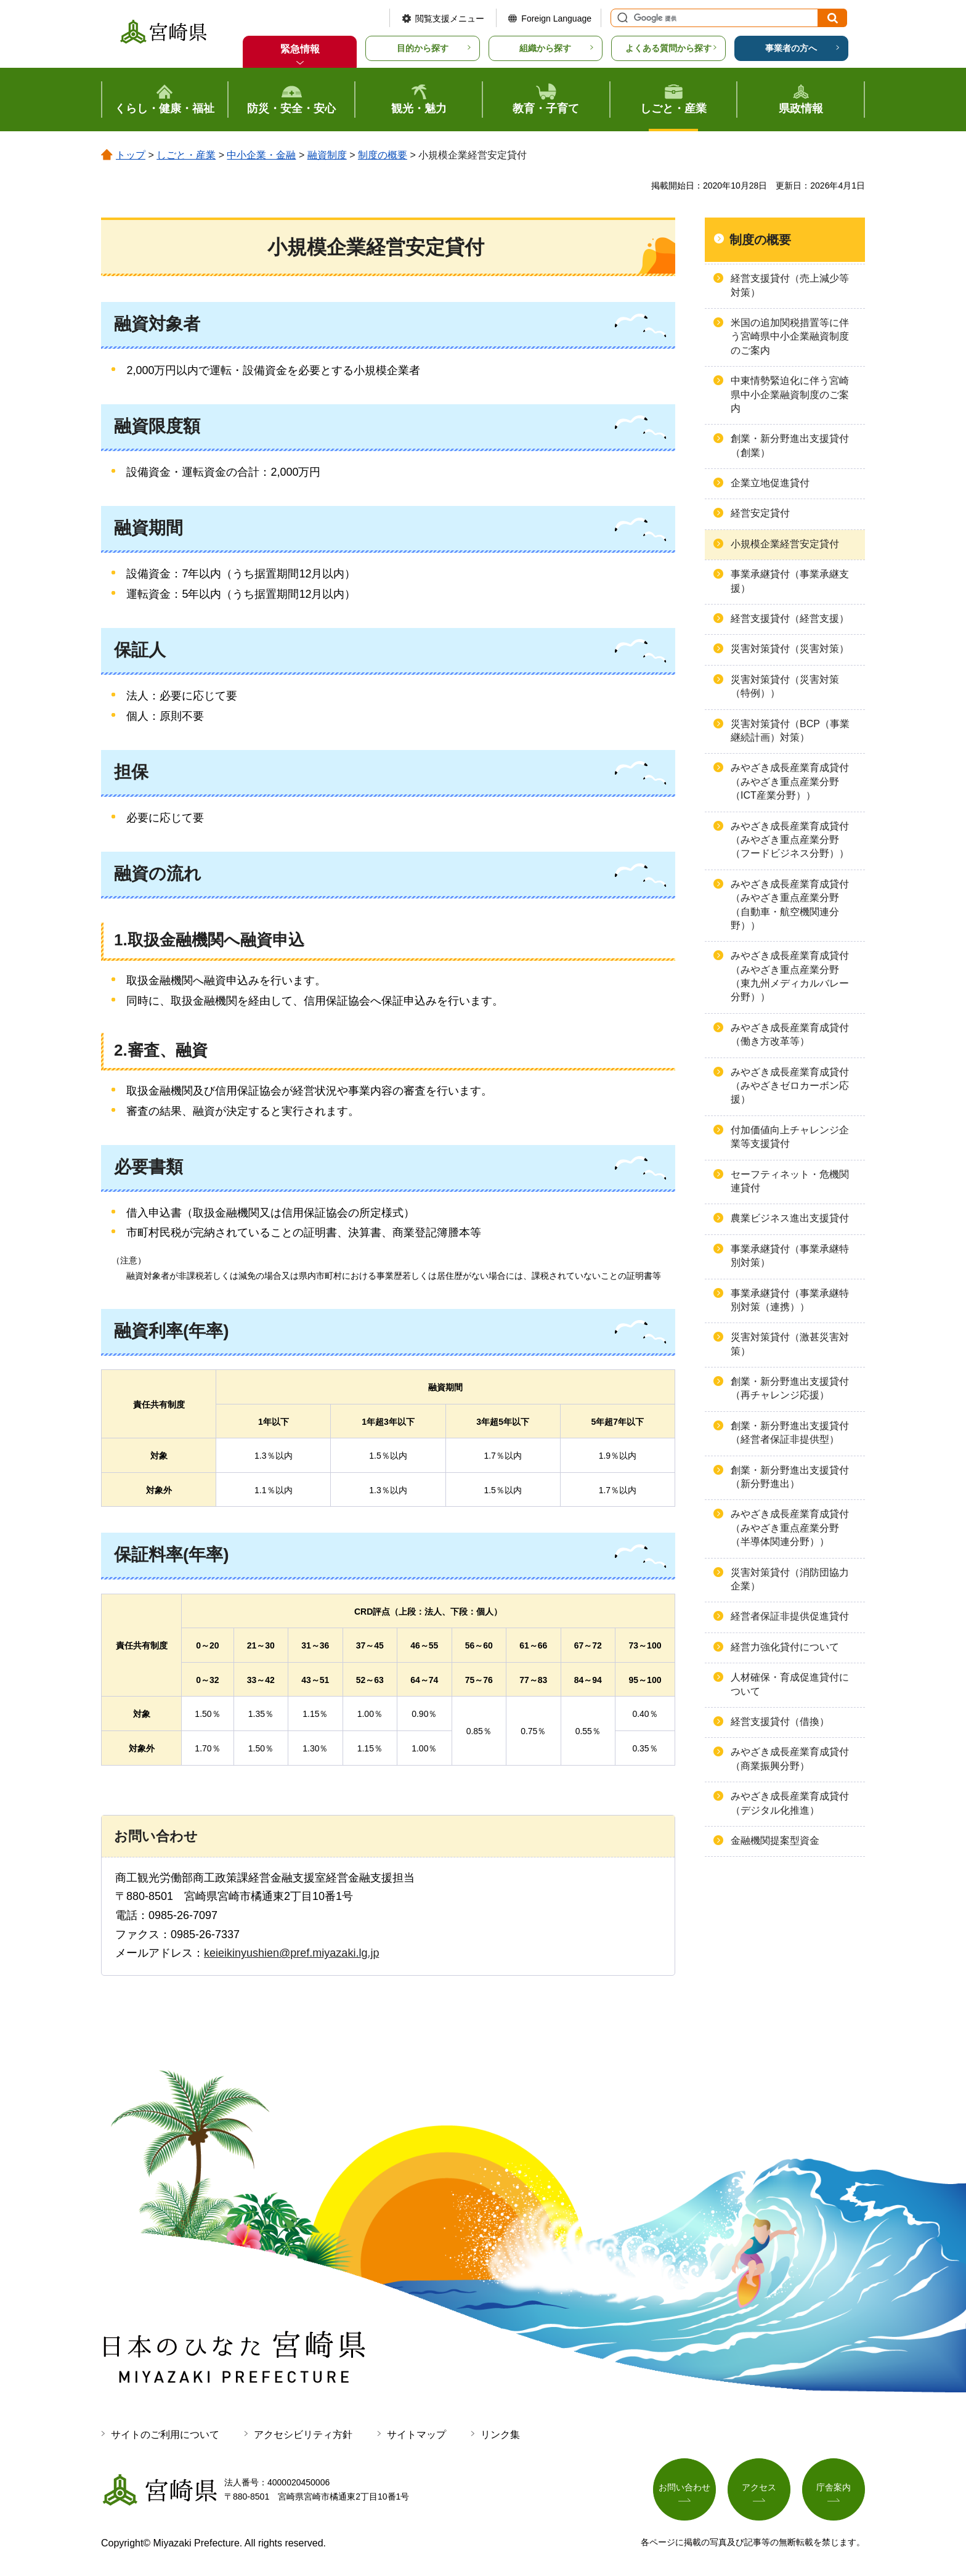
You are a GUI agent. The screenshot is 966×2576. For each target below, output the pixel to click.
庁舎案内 (833, 2487)
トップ (130, 155)
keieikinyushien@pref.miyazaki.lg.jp (291, 1953)
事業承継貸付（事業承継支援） (790, 581)
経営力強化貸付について (785, 1647)
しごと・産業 (186, 155)
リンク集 (500, 2434)
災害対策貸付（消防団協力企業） (790, 1579)
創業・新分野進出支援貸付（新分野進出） (790, 1477)
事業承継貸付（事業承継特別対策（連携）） (790, 1300)
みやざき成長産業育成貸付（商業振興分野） (790, 1759)
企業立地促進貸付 (770, 483)
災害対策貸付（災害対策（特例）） (785, 686)
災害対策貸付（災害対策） (790, 648)
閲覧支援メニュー (449, 18)
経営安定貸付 (760, 513)
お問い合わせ (684, 2487)
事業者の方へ (791, 48)
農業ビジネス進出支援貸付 (790, 1218)
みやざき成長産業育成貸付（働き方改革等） (790, 1034)
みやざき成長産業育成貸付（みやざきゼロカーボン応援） (790, 1086)
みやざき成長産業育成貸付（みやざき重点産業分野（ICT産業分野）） (790, 781)
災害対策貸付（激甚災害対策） (790, 1344)
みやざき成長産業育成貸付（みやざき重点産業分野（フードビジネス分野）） (790, 840)
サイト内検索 (621, 18)
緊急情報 (300, 49)
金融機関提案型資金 (775, 1840)
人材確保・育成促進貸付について (790, 1684)
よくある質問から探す (668, 48)
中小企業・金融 (261, 155)
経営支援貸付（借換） (780, 1721)
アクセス (759, 2487)
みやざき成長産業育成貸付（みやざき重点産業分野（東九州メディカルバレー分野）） (790, 976)
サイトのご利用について (165, 2434)
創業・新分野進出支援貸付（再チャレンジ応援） (790, 1388)
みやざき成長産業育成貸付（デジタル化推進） (790, 1803)
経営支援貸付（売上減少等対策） (790, 285)
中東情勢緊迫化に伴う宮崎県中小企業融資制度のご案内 (790, 394)
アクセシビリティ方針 (303, 2434)
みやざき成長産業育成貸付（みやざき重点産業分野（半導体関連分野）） (790, 1528)
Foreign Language (556, 18)
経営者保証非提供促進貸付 (790, 1616)
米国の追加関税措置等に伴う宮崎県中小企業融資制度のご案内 (790, 336)
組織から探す (545, 48)
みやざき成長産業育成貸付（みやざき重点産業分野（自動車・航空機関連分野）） (790, 905)
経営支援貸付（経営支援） (790, 618)
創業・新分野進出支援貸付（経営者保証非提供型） (790, 1432)
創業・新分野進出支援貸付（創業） (790, 445)
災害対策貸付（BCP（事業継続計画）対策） (790, 731)
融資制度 (327, 155)
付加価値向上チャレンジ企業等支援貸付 (790, 1137)
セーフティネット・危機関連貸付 (790, 1181)
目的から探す (422, 48)
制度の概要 (382, 155)
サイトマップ (416, 2434)
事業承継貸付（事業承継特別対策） (790, 1256)
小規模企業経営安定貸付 (785, 544)
